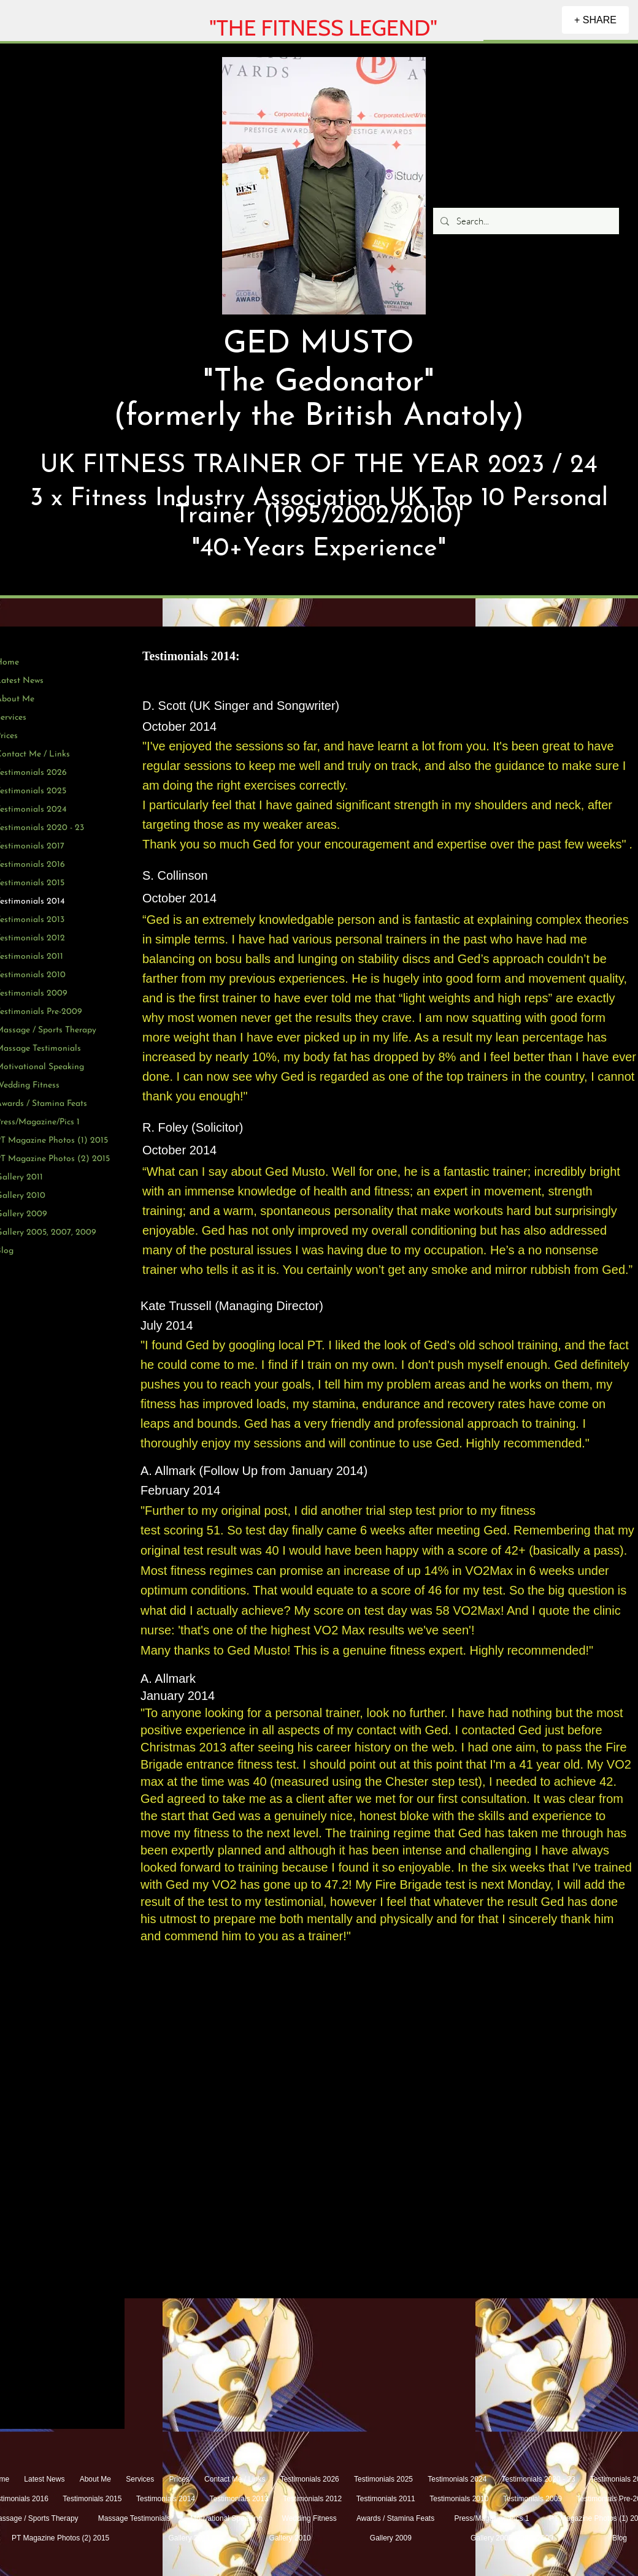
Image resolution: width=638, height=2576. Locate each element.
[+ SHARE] (595, 20)
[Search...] (524, 221)
